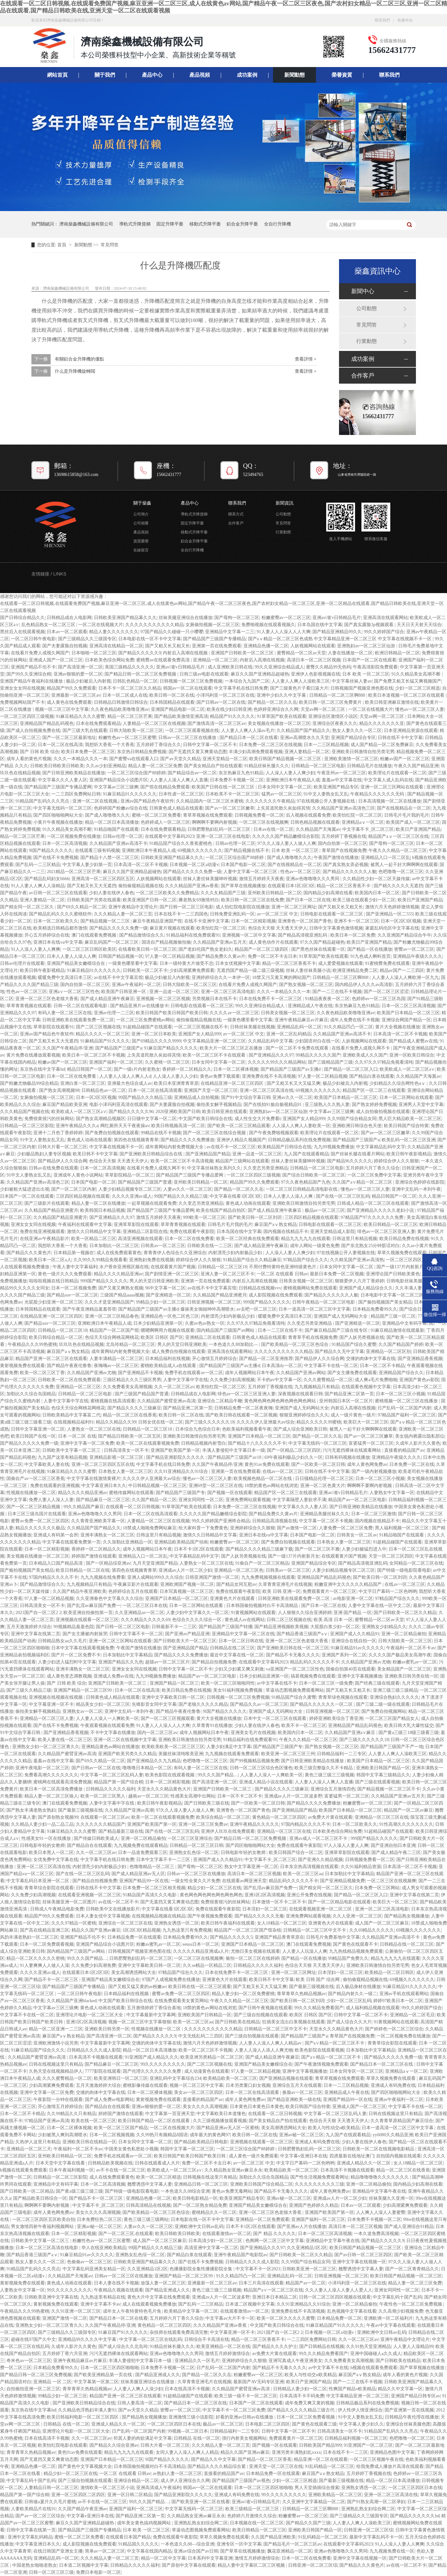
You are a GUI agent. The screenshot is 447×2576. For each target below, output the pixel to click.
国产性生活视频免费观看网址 (319, 2177)
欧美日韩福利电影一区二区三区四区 (83, 2417)
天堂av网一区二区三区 (323, 709)
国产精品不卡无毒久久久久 (293, 1655)
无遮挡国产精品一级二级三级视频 (250, 970)
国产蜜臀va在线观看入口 (133, 758)
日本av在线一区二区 (273, 829)
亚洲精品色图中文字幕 (392, 2452)
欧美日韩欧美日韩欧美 (177, 2233)
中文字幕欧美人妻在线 (46, 1464)
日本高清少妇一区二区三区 (216, 2240)
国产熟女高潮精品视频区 (100, 1118)
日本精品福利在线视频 (167, 1358)
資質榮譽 (141, 541)
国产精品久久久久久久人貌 (350, 871)
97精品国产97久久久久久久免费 (373, 1217)
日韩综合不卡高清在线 (206, 2339)
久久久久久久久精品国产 (100, 1824)
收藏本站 (405, 20)
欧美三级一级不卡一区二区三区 (245, 2395)
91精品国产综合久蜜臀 (354, 1344)
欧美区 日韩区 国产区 (162, 1337)
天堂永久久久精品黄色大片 (164, 1789)
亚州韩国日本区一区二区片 (346, 1401)
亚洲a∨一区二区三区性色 (74, 991)
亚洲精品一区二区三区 (215, 660)
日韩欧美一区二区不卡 (145, 970)
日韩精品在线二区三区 (232, 1647)
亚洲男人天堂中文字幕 (421, 1104)
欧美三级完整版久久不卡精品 (324, 1767)
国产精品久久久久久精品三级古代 (301, 2410)
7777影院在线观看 (103, 2071)
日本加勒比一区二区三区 (114, 1245)
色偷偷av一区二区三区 (89, 2261)
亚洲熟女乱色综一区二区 (194, 1852)
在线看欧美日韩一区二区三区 (147, 949)
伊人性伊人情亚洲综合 (360, 2410)
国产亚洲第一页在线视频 (409, 2410)
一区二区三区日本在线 (144, 1605)
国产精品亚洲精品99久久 (337, 631)
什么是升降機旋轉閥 (75, 371)
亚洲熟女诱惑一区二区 (176, 1923)
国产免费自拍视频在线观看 (112, 1132)
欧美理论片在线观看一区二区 (397, 772)
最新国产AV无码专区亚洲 (258, 2381)
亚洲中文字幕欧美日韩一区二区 (173, 1697)
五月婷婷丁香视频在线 (343, 836)
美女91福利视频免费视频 (238, 1690)
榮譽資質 (342, 75)
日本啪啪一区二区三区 (93, 652)
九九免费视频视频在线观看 (268, 1577)
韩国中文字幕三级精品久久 (383, 1775)
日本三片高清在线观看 (261, 2283)
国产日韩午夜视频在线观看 (265, 2007)
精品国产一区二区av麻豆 (408, 1810)
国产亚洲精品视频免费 (342, 1880)
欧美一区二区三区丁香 (42, 1372)
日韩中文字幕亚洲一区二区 (38, 1429)
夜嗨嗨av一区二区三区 (116, 1365)
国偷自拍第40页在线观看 (350, 1669)
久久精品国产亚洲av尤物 (91, 1372)
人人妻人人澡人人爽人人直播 (179, 780)
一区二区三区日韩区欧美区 (89, 949)
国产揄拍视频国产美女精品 (385, 1302)
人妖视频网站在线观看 (312, 645)
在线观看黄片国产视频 (173, 1266)
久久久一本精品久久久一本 (80, 758)
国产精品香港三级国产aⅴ (302, 1633)
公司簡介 (141, 514)
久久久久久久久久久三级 (319, 2184)
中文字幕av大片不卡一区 (229, 2318)
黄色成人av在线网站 (245, 1619)
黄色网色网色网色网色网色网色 (211, 1894)
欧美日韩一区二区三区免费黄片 (331, 702)
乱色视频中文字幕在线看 (352, 2311)
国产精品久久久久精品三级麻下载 (259, 1549)
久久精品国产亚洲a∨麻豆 (351, 1732)
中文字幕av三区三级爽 (116, 787)
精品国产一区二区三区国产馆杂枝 (247, 1930)
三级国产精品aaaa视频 (122, 1295)
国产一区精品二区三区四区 (294, 1450)
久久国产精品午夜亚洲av (82, 2508)
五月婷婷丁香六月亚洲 (64, 2353)
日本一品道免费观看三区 (142, 1852)
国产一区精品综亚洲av (108, 1563)
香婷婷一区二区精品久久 (186, 1069)
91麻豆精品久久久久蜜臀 (80, 716)
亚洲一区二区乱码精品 (288, 1034)
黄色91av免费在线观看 (266, 1464)
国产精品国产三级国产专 (180, 1492)
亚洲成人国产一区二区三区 (56, 660)
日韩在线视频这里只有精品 (56, 2064)
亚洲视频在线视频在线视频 (56, 1697)
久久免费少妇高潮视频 (232, 1379)
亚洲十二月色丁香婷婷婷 (58, 1132)
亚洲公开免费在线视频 (309, 1894)
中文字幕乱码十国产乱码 (397, 2297)
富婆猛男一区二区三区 (371, 1443)
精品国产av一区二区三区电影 (357, 1499)
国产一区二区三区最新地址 (69, 737)
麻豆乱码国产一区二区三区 (112, 942)
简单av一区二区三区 (105, 2551)
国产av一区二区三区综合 (39, 2515)
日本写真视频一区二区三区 (186, 1591)
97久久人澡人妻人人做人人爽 (287, 843)
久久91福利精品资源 (361, 1866)
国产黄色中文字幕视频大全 (85, 2466)
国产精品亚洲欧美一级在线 (294, 2099)
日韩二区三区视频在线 (289, 1619)
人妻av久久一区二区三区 (187, 1189)
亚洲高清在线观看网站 (385, 617)
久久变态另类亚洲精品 (265, 1168)
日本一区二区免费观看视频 (47, 1944)
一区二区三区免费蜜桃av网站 (145, 1019)
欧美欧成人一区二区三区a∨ (407, 1069)
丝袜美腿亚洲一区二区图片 (69, 1902)
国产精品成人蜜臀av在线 (413, 1041)
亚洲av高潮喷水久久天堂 (304, 737)
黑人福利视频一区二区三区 (402, 1528)
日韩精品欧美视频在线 (110, 2163)
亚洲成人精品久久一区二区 (364, 2163)
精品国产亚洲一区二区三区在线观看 (51, 1358)
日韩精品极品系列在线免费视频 (299, 1139)
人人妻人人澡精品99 (413, 2346)
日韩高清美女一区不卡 (126, 1450)
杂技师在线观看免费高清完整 (179, 2332)
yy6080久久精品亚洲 (393, 2134)
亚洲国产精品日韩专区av (415, 2395)
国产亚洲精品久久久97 (271, 1055)
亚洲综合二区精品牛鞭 (219, 1401)
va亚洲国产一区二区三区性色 (295, 1669)
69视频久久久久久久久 (200, 850)
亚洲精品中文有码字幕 (404, 1323)
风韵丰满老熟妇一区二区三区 (29, 1937)
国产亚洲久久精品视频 (320, 1859)
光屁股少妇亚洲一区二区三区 (53, 1302)
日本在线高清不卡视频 (187, 2388)
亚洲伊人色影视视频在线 (315, 674)
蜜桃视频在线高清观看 (112, 1401)
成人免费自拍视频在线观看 (178, 1351)
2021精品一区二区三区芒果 (74, 871)
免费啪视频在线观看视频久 (268, 624)
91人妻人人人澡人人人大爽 (283, 631)
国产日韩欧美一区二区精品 (27, 2191)
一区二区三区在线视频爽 (263, 822)
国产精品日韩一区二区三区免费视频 (141, 674)
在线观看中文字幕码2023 (169, 836)
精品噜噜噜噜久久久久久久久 (380, 2177)
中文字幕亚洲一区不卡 (51, 1704)
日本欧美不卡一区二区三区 (232, 794)
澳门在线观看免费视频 (94, 935)
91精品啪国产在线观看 (116, 829)
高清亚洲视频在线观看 (140, 1238)
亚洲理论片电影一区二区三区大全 (90, 2014)
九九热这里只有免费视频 (187, 1930)
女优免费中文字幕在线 (55, 1859)
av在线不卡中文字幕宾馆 (118, 977)
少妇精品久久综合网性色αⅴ (398, 1083)
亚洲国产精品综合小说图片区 (118, 780)
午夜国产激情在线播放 (336, 857)
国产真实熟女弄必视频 (345, 864)
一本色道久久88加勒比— (234, 1344)
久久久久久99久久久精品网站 (277, 1062)
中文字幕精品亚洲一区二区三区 (214, 1041)
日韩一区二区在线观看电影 (81, 1005)
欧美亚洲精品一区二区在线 (223, 2346)
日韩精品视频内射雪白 (203, 1443)
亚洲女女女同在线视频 (22, 688)
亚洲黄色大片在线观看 (233, 1598)
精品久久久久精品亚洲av (118, 1273)
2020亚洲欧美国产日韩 (177, 1111)
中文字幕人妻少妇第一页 (87, 864)
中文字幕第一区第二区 (96, 2381)
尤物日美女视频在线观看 (255, 1951)
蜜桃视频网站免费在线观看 (310, 1288)
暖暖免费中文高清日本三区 (65, 977)
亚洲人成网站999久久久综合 (155, 1577)
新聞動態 (294, 75)
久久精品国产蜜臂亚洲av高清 (166, 1401)
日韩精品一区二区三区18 (222, 1266)
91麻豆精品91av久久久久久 (357, 1647)
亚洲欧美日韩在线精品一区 (89, 2141)
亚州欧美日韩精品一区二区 (275, 892)
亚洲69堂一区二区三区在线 (216, 1485)
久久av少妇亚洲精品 (106, 765)
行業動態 (366, 341)
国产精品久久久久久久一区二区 (322, 1704)
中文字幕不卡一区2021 (258, 2268)
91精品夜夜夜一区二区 (327, 998)
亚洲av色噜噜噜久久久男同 (313, 878)
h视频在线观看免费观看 (23, 2170)
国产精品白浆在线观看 (371, 1076)
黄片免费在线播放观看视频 (33, 1055)
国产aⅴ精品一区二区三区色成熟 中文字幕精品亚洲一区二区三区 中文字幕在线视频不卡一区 (340, 638)
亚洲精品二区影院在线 (145, 1231)
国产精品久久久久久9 (139, 652)
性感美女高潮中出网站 (192, 1796)
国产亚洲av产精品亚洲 (187, 1633)
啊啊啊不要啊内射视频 (214, 822)
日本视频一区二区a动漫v (194, 864)
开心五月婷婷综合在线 (46, 935)
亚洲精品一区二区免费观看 (262, 2219)
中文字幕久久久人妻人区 (62, 780)
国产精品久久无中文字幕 (339, 1351)
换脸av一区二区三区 (302, 2092)
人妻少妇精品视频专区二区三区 (129, 1189)
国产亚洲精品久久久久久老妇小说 (381, 1210)
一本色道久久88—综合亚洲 (187, 2544)
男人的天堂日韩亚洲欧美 (154, 1281)
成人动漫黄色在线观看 (206, 2071)
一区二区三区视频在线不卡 (201, 1026)
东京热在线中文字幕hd (42, 1069)
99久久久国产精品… (218, 1775)
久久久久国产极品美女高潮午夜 (399, 1655)
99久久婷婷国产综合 (384, 631)
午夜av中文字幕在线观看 (390, 2325)
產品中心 (152, 75)
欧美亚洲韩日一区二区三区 (121, 2078)
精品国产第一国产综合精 (118, 1782)
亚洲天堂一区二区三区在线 (276, 2466)
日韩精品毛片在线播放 (369, 765)
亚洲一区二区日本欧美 (153, 1034)
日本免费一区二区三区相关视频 (154, 1887)
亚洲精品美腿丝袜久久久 (324, 1513)
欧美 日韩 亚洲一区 (281, 1591)
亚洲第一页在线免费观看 (216, 645)
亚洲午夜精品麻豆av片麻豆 (301, 1019)
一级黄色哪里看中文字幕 (132, 963)
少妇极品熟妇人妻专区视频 (44, 1154)
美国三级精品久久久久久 (129, 667)
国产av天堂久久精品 (180, 758)
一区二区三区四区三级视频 (27, 716)
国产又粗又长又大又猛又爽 (293, 1083)
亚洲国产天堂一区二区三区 (211, 1090)
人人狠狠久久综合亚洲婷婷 (305, 1612)
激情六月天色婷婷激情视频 (392, 907)
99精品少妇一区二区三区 (160, 1302)
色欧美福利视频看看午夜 (246, 1429)
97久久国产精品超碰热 (322, 942)
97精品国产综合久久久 (305, 1259)
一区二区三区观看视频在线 (192, 730)
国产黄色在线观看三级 (314, 2424)
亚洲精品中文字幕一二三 (229, 631)
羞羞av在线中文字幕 (53, 1760)
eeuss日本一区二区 (201, 1944)
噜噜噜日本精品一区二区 (147, 1767)
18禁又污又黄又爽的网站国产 (281, 977)
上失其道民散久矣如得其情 (283, 808)
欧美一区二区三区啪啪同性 (228, 1683)
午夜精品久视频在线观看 (118, 2290)
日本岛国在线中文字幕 (319, 624)
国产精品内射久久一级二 (352, 1993)
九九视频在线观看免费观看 (232, 1753)
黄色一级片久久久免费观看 (65, 1273)
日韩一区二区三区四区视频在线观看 (335, 2297)
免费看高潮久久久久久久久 (51, 1775)
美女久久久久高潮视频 (205, 2106)
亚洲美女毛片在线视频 (253, 1732)
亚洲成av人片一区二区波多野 (293, 1796)
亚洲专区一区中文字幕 (239, 2544)
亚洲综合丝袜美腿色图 (408, 2424)
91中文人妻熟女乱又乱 (325, 794)
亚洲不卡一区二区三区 (356, 921)
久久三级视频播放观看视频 (220, 2120)
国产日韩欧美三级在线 (206, 1803)
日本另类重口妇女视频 (248, 2085)
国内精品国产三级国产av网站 (226, 1330)
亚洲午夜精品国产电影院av (240, 2254)
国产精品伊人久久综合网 (62, 1161)
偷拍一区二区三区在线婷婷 (252, 1958)
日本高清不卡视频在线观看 (96, 2057)
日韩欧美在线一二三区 (209, 1245)
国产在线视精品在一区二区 (404, 808)
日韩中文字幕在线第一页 (31, 2530)
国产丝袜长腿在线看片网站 (358, 1154)
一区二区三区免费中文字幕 (374, 1175)
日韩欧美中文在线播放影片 (113, 1909)
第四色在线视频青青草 (136, 1139)
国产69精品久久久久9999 (156, 1041)
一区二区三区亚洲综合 (190, 1838)
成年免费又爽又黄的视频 (309, 2403)
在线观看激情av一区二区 (226, 2233)
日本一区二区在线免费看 (72, 1076)
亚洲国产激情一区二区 (64, 2318)
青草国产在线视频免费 (344, 850)
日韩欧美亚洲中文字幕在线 (51, 2297)
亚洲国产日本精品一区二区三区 (259, 1436)
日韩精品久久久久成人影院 (94, 2050)
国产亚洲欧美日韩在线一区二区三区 (293, 1647)
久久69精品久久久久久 (371, 1930)
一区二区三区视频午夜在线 (376, 2459)
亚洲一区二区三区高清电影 (228, 991)
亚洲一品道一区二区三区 (174, 991)
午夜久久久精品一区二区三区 (397, 850)
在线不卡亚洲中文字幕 (206, 921)
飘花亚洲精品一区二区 (289, 2551)
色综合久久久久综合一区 (197, 1619)
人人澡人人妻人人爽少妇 (290, 772)
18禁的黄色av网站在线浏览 (271, 1485)
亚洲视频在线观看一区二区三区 (87, 1619)
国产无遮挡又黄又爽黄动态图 (198, 751)
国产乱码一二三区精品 (37, 864)
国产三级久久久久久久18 (209, 1422)
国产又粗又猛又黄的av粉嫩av (137, 1986)
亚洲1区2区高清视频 (264, 1894)
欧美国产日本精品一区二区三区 (408, 1012)
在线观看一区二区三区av (104, 1817)
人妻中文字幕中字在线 (185, 1379)
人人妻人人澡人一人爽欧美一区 (107, 1718)
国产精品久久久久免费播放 (187, 1139)
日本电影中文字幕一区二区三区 (391, 1295)
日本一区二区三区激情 (373, 1513)
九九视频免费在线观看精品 (141, 1845)
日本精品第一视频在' (74, 1252)
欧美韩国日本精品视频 (102, 1210)
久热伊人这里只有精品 (37, 2141)
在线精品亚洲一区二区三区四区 (233, 1083)
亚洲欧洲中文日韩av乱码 (199, 2226)
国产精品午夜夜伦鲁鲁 (69, 1365)
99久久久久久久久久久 (162, 2064)
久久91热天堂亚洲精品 (368, 2346)
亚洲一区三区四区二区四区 (78, 2494)
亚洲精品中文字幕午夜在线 (379, 2191)
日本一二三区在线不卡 (280, 1330)
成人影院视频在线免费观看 (275, 1295)
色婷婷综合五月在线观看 (133, 1591)
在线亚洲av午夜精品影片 (44, 1238)
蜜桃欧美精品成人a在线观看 (168, 1365)
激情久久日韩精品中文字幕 (94, 1231)
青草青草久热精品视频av (301, 1993)
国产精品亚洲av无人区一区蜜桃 (227, 2127)
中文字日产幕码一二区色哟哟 (388, 1591)
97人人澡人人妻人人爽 (346, 1845)
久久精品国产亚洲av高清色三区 (343, 808)
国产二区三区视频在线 (98, 1026)
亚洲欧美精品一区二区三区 (335, 2494)
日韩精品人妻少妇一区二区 (300, 2388)
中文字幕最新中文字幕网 (151, 2014)
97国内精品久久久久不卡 (53, 1577)
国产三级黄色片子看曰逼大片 (299, 688)
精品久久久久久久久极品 (40, 1528)
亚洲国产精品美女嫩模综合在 (76, 963)
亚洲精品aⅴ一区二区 (363, 822)
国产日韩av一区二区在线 (220, 702)
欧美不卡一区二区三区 (303, 1725)
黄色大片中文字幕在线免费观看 (158, 2297)
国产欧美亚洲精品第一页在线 (103, 2374)
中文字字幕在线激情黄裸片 (93, 1478)
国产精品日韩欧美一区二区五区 (129, 1436)
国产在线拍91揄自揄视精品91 (273, 1104)
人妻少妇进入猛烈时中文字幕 (67, 1662)
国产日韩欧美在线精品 (237, 2021)
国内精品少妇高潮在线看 (328, 892)
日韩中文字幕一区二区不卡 (210, 744)
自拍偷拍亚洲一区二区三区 (33, 2388)
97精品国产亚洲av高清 (46, 2120)
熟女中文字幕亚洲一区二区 (251, 1866)
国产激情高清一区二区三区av (216, 723)
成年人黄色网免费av (367, 1464)
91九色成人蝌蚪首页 (370, 956)
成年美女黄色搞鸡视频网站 (144, 2523)
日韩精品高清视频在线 (274, 1520)
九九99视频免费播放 (334, 1146)
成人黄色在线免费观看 (69, 702)
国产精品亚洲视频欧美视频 (281, 1626)
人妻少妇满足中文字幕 (228, 1746)
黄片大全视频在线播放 (397, 1026)
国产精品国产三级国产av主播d (291, 1069)
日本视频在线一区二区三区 (257, 2523)
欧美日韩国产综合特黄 (406, 1125)
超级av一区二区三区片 (167, 1662)
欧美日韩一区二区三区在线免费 (252, 899)
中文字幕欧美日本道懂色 (221, 2113)
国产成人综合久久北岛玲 (123, 2346)
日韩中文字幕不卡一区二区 (136, 1633)
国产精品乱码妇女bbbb (46, 878)
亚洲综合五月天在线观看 (297, 2085)
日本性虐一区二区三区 (181, 794)
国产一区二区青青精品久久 (412, 2268)
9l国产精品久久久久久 (51, 850)
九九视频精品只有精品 (316, 1386)
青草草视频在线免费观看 (207, 815)
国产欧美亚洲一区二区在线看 (200, 2501)
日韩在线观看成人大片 (157, 2163)
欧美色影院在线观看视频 (170, 1775)
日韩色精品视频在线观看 (315, 822)
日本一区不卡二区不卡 (239, 1796)
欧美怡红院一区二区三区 (357, 815)
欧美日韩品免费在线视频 (404, 1238)
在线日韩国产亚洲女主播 (58, 2551)
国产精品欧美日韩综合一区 (40, 2198)
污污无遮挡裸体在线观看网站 (352, 1450)
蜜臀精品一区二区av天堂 (301, 652)
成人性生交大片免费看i (258, 1118)
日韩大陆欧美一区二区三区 (136, 730)
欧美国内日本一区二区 (377, 892)
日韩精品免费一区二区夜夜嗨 (243, 1408)
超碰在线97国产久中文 (33, 2339)
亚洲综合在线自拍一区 (353, 1640)
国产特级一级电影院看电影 (404, 1570)
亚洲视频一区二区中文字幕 (249, 935)
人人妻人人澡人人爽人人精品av (271, 2043)
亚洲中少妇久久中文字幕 (282, 695)
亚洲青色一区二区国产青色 (305, 921)
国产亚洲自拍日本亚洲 (393, 1845)
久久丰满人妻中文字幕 (417, 1288)
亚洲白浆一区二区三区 (82, 1083)
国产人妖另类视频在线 (361, 1337)
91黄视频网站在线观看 (253, 1612)
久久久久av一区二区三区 (234, 1012)
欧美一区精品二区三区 (93, 1238)
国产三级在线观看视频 (377, 1782)
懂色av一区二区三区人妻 (419, 709)
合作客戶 (362, 375)
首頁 (62, 244)
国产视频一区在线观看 (229, 1492)
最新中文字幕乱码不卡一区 (376, 2537)
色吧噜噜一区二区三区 (400, 871)
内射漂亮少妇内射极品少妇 (235, 1252)
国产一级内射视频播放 (374, 1471)
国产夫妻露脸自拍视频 (64, 645)
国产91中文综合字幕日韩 (245, 1097)
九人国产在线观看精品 (306, 1154)
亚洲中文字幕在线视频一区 (359, 2261)
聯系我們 (382, 20)
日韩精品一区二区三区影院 (27, 1125)
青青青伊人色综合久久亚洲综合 (175, 1252)
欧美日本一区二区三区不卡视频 (93, 1055)
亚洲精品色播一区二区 (266, 645)
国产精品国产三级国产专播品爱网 (58, 787)
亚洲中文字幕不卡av (100, 2304)
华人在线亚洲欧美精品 (103, 2247)
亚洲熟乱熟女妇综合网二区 (368, 2508)
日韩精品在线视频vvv (260, 1288)
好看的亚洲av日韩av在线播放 (245, 2417)
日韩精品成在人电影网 (69, 617)
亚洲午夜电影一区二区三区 (42, 1767)
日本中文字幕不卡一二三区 (163, 1859)
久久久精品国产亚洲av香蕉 (192, 885)
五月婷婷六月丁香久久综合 (373, 1168)
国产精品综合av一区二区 (192, 772)
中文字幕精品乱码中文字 (380, 1146)
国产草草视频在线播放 (423, 2367)
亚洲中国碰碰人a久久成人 (375, 2353)
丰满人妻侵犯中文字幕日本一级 (233, 1450)
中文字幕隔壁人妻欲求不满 (299, 1499)
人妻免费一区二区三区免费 (346, 1528)
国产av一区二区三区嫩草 (229, 808)
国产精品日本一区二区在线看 (248, 737)
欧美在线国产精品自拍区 (220, 1210)
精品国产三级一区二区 (393, 1316)
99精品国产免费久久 (348, 1958)
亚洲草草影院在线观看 (136, 1224)
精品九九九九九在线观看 (305, 1238)
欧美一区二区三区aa (303, 1873)
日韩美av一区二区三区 (163, 1245)
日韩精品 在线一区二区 (66, 2424)
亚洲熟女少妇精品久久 (384, 1626)
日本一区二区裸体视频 (235, 1069)
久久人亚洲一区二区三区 (357, 1916)
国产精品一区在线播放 (369, 949)
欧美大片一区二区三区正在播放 (232, 1048)
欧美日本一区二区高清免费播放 (52, 1789)
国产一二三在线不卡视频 (337, 991)
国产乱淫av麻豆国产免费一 (93, 1605)
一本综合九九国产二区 (247, 681)
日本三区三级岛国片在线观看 (37, 1513)
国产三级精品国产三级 (330, 1062)
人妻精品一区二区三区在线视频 (154, 723)
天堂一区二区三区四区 (390, 1556)
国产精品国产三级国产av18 (235, 1457)
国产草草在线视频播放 (243, 885)
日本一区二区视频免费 (73, 1288)
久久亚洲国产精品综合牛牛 (404, 935)
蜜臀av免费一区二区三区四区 (40, 1520)
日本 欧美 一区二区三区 (365, 674)
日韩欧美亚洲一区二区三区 (309, 2268)
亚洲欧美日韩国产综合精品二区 (261, 2184)
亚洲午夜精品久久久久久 (254, 1824)
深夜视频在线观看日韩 (300, 1393)
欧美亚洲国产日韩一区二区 (150, 899)
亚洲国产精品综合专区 (353, 737)
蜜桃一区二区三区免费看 (156, 815)
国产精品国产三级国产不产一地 (391, 1746)
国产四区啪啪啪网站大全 (58, 815)
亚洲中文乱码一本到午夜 (416, 1189)
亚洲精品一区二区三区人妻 (47, 1718)
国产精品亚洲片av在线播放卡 (139, 1005)
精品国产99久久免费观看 (71, 688)
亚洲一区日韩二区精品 (129, 2494)
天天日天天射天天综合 (419, 624)
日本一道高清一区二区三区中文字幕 (314, 1309)
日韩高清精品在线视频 (148, 2205)
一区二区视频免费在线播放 (74, 836)
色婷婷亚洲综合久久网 (275, 709)
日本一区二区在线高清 (60, 744)
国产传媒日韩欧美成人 (96, 1838)
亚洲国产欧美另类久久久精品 (127, 1753)
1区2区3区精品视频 (141, 1930)
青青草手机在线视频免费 (312, 1337)
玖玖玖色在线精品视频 (81, 1344)
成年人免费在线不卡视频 (354, 1019)
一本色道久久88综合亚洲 (185, 2191)
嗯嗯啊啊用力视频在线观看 (168, 1330)
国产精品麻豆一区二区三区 (103, 1499)
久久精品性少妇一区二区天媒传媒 (376, 878)
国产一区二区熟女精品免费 (200, 2205)
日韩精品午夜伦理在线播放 (412, 2417)
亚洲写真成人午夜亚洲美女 (295, 2360)
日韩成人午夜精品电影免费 (57, 1909)
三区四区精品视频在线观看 (83, 1196)
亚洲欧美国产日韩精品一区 (204, 2014)
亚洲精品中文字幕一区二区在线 (243, 1633)
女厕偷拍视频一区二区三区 (212, 624)
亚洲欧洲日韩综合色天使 (357, 1125)
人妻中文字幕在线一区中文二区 (379, 1605)
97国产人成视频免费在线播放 (171, 1979)
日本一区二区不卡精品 (382, 1365)
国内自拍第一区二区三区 (342, 843)
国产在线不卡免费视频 (55, 857)
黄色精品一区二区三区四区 (279, 1817)
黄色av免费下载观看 (220, 1076)
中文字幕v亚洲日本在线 (303, 2156)
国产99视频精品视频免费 (254, 1760)
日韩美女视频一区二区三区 (288, 1012)
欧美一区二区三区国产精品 (121, 2127)
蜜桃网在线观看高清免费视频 (62, 1782)
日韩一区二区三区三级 (51, 2572)
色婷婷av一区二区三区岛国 (378, 998)
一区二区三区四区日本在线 (174, 2424)
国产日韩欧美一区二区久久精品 (405, 1612)
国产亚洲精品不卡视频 (140, 1372)
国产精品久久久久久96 (131, 1111)
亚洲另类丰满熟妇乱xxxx (296, 2452)
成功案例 (247, 75)
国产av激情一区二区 (297, 1528)
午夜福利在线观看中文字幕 (85, 1224)
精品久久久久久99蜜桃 (318, 1422)
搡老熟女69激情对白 (198, 899)
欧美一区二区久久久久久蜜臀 (286, 2318)
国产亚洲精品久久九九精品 (154, 1760)
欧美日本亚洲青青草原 (176, 1083)
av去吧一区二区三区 (256, 1309)
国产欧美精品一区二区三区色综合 (295, 1344)
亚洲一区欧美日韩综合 (411, 1055)
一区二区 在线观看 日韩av (282, 1273)
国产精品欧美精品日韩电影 (201, 2141)
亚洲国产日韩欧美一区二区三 (118, 1683)
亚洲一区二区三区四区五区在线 (102, 1464)
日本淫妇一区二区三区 (264, 1909)
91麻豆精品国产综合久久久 (38, 2050)
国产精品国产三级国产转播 (225, 1626)
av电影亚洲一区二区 (353, 1598)
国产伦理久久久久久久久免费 (152, 2071)
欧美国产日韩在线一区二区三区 (224, 787)
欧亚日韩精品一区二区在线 (83, 1570)
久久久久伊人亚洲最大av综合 (265, 1422)
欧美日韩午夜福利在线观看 (228, 1923)
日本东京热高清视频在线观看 (309, 1866)
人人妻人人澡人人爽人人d (125, 1076)
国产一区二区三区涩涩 (386, 991)
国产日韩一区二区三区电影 (186, 907)
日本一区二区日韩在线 (241, 1640)
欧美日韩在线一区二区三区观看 (199, 1986)
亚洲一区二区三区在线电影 (223, 836)
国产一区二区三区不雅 (317, 1549)
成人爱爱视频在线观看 (340, 963)
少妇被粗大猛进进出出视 (24, 1189)
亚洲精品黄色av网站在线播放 (110, 1746)
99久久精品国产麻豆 (83, 1506)
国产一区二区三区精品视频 (34, 1506)
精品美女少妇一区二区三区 (103, 1704)
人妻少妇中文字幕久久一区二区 (197, 1612)
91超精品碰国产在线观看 (147, 1026)
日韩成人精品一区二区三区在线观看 (373, 1203)
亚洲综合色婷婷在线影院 (419, 1182)
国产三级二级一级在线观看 (383, 1704)
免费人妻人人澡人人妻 (51, 1499)
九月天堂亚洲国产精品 (155, 1563)
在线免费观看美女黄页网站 (181, 2000)
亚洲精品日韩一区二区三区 (201, 2184)
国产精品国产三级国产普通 (145, 1182)
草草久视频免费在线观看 (401, 1252)
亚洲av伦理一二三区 (114, 1012)
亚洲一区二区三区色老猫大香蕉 (46, 998)
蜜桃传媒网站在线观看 (131, 1492)
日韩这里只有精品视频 (354, 1238)
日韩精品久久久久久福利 (110, 1789)
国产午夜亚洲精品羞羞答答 (89, 1309)
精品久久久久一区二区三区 (102, 1034)
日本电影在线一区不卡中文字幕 (149, 638)
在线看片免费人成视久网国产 (40, 652)
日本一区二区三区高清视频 (408, 1005)
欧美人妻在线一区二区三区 (65, 1739)
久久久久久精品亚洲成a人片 (201, 1951)
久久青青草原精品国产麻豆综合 (401, 2120)
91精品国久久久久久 (138, 2544)
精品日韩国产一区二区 (89, 1069)
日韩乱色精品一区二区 (135, 681)
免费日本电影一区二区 (98, 2572)
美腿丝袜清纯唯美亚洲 (180, 1753)
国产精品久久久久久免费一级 (192, 871)
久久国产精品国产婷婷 (400, 1344)
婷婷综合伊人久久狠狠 (396, 1161)
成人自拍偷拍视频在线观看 (383, 1111)
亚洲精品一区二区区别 (388, 1351)
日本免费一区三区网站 (377, 1887)
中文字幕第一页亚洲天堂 (170, 2113)
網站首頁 (57, 75)
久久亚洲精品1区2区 (307, 2247)
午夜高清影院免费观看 (375, 667)
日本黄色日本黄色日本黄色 (257, 2106)
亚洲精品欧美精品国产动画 (181, 1542)
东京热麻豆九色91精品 (241, 772)
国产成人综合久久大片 (349, 2021)
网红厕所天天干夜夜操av (124, 1125)
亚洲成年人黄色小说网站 (78, 1175)
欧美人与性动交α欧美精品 (334, 2127)
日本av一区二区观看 (67, 631)
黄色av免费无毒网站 (232, 2191)
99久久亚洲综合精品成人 (279, 667)
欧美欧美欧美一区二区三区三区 (173, 1746)
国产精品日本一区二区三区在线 (382, 2064)
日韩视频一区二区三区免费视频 (191, 681)
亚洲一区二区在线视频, (95, 801)
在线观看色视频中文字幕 (366, 1386)
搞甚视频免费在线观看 (313, 1676)
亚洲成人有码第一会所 (55, 1535)
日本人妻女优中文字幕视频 (103, 1916)
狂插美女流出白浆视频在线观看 (293, 2021)
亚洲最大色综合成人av (129, 1083)
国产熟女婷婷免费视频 (374, 1104)
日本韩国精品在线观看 (172, 702)
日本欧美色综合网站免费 (109, 660)
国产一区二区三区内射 (73, 1189)
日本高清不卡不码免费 (301, 2395)
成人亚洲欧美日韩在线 (230, 667)
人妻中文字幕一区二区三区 (250, 871)
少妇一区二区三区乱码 (349, 2000)
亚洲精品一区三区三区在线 (382, 1817)
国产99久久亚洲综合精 (28, 674)
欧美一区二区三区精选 (158, 2177)
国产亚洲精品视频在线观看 (286, 2078)
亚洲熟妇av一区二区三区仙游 (366, 645)
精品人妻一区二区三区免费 (155, 765)
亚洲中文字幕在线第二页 (35, 1633)
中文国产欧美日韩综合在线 (205, 1118)
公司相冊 (141, 523)
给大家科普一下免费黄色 (203, 1528)
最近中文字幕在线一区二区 (237, 1655)
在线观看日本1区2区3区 (291, 885)
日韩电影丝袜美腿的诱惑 (411, 1281)
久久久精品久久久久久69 (145, 1619)
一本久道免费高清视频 (376, 2233)
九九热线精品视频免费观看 (356, 1951)
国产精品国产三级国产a (118, 1048)
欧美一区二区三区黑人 (103, 1796)
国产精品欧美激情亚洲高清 (181, 716)
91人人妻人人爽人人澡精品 (38, 885)
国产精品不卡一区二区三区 (51, 1979)
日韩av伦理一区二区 (123, 836)
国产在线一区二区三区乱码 (343, 1196)
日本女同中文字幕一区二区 (284, 787)
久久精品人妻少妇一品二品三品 (42, 1824)
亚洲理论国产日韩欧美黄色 (393, 1273)
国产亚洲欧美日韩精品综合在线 (152, 1154)
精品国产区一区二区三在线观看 (374, 1090)
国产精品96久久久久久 (349, 1161)
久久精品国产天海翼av (318, 829)
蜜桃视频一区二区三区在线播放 (407, 1401)
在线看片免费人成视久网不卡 (361, 1048)
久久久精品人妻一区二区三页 (123, 914)
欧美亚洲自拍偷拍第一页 (88, 1612)
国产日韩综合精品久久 (22, 617)
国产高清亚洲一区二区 (80, 667)
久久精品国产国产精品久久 (303, 730)
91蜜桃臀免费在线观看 (387, 963)
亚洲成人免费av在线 (114, 1676)
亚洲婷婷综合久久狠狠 (252, 1528)
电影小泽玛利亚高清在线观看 (118, 1104)
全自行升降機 (277, 224)
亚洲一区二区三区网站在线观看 (392, 787)
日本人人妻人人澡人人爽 (71, 956)
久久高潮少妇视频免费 (400, 2311)
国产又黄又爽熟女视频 (120, 1288)
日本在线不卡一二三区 (345, 2452)
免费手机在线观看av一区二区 (194, 1372)
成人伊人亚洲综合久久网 (185, 2480)
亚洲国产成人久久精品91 (354, 1633)
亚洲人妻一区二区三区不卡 (227, 1273)
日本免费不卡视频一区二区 (237, 780)
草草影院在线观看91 (53, 1026)
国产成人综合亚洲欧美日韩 (300, 1429)
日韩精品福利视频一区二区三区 (356, 2438)
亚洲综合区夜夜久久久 (334, 723)
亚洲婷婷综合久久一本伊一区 (221, 977)
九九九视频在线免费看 (102, 1577)
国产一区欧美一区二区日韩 (318, 1464)
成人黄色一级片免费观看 (253, 2156)
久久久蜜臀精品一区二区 (328, 1379)
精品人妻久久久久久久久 (113, 631)
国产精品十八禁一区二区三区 (109, 857)
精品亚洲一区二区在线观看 (321, 2459)
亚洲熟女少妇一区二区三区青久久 (45, 1746)
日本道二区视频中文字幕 (250, 2304)
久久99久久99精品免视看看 (100, 1259)
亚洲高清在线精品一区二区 (116, 645)
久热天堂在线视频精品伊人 (56, 2071)
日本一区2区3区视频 (401, 921)
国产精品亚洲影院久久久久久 (176, 1457)
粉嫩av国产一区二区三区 (404, 758)
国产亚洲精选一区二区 (168, 1295)
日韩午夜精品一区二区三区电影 (324, 1302)
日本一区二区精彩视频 (253, 921)
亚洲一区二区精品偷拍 (403, 1633)
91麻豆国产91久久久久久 (123, 2332)
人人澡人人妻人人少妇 (175, 1076)
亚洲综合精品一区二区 (136, 2480)
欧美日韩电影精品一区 (195, 2198)
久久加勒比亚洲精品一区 (127, 1542)
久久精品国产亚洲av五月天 (219, 942)
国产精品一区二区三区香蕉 (265, 2459)
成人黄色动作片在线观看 (273, 942)
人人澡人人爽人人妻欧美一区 (301, 1125)
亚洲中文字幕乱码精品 (30, 2537)
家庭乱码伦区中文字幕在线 (392, 928)
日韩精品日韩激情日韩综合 (121, 702)
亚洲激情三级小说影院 (191, 2417)
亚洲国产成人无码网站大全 (341, 1316)
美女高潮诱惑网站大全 (133, 1972)
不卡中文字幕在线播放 (112, 1732)
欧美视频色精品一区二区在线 (263, 1478)
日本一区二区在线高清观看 (155, 1090)
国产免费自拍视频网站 (383, 1711)
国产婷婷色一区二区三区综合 (394, 2029)
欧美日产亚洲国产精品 (418, 829)
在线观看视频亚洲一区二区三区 (321, 1909)
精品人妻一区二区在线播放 (98, 1203)
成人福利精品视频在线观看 (373, 2007)
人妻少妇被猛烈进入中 (364, 1549)
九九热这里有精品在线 (102, 2297)
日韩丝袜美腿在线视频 (252, 1026)
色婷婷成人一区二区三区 (165, 822)
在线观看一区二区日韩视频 (133, 1506)
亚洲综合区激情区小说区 (333, 716)
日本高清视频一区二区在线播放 (389, 801)
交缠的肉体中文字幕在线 (370, 1358)
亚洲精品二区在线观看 (207, 1337)
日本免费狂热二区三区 (99, 2219)
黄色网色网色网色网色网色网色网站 (280, 1401)
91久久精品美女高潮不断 (416, 674)
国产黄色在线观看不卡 (355, 1944)
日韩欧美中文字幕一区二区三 (72, 1450)
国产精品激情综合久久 (141, 935)
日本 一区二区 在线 (77, 1436)
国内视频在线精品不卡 (285, 1231)
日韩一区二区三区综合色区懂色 (261, 1767)
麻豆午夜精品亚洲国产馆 (157, 921)
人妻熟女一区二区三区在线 (94, 1429)
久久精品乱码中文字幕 (270, 1041)
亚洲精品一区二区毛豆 (412, 2014)
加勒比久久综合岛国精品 (31, 1393)
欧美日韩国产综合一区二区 (296, 1852)
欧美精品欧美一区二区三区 (230, 2078)
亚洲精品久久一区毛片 (197, 2360)
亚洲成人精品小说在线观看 (266, 1782)
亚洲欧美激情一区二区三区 (351, 758)
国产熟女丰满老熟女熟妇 (31, 1810)
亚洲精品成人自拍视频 (196, 1097)
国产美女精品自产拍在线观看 (213, 765)
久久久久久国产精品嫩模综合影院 (285, 836)
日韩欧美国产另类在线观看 (94, 899)
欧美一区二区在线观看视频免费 (147, 1443)
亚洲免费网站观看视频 (248, 1499)
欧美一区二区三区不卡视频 (205, 2050)
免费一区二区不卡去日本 (272, 956)
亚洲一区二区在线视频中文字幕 (125, 1739)
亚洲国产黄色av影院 (419, 1379)
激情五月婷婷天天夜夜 (261, 878)
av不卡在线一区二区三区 (120, 2170)
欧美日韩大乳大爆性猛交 (409, 1725)
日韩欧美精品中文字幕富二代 (71, 1415)
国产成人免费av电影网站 (109, 2099)
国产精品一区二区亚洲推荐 (266, 1358)
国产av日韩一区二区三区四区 (363, 2254)
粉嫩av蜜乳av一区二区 (415, 1662)
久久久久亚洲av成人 (132, 1196)
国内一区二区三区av (157, 1732)
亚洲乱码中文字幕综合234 (175, 2078)
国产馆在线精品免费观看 (165, 787)
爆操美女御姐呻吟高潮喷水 (207, 1309)
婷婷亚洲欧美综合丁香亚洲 (336, 1718)
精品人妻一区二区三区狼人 (51, 1796)
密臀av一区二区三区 (414, 949)
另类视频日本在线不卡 (214, 998)
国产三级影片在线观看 (46, 1203)
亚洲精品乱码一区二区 (299, 1026)
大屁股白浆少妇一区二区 (335, 1626)
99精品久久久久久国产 (318, 1055)
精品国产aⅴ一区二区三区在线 (398, 836)
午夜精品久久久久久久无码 (377, 794)
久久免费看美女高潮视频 (127, 1386)
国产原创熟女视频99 (58, 1817)
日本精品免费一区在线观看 (134, 1937)
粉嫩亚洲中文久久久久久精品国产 (348, 1584)
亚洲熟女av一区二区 (82, 1711)
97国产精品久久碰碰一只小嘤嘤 (171, 631)
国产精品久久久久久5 (231, 1937)
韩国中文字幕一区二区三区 (187, 2149)
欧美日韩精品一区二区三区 (391, 1224)
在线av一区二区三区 (282, 1471)
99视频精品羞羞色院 (74, 1626)
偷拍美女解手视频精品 (218, 1104)
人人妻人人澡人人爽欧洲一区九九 (405, 977)
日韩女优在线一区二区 (160, 1422)
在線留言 (141, 550)
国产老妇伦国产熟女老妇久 (205, 949)
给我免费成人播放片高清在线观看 (390, 2466)
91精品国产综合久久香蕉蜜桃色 (181, 843)
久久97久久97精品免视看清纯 (384, 1062)
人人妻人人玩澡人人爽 (304, 1951)
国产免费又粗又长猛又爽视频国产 (407, 681)
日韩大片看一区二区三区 (62, 1146)
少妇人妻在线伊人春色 (111, 892)
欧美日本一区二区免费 (352, 935)
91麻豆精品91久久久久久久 (130, 794)
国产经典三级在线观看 (377, 1683)
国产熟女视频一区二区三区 (306, 984)
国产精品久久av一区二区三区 (259, 1704)
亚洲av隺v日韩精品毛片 (336, 617)
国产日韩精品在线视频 (321, 2346)
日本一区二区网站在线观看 (406, 1097)
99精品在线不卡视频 (161, 1132)
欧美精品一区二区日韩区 (389, 1972)
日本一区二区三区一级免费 (326, 1683)
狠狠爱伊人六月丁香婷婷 (359, 1281)
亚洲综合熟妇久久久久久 (394, 1697)
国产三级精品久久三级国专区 (87, 638)
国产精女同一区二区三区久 (27, 907)
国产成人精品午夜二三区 (396, 1852)
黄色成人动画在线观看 (89, 1139)
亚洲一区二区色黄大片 (322, 1485)
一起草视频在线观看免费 (152, 1203)
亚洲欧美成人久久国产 (365, 1055)
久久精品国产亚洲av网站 (300, 1372)
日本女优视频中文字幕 (237, 963)
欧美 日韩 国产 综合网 (318, 1979)
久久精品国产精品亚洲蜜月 (51, 1210)
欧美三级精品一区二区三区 (252, 2508)
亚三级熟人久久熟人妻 (327, 1104)
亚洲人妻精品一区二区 (307, 751)
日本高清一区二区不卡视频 (141, 864)
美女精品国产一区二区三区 (404, 1669)
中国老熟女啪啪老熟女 (34, 2565)
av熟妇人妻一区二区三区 (177, 2473)
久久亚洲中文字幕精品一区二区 (313, 2501)
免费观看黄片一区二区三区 (329, 1591)
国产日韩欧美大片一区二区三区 (184, 1640)
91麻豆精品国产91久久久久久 (335, 2325)
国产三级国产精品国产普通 (142, 1393)
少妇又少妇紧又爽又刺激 (239, 1669)
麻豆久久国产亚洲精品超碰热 (260, 674)
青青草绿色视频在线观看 (343, 1697)
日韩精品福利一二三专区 (341, 1753)
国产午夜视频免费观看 (209, 1916)
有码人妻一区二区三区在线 (65, 1012)
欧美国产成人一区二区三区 (413, 822)
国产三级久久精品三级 (28, 1690)
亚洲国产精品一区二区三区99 (83, 1690)
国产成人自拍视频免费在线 (33, 730)
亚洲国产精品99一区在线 (144, 1880)
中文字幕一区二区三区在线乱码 (150, 2339)
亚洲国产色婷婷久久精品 (313, 2205)
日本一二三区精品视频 (326, 744)
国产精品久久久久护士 (274, 2346)
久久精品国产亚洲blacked (72, 2000)
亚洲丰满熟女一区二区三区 (107, 1535)
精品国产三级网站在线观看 (242, 1161)
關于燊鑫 (142, 503)
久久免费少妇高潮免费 (93, 1965)
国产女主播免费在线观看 (352, 1372)
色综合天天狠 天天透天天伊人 (278, 928)
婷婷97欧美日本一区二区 (398, 2000)
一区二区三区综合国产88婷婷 (136, 772)
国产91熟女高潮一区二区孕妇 (376, 2501)
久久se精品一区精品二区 (207, 1965)
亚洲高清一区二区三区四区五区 (102, 878)
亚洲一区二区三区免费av (203, 1824)
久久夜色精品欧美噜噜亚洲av (120, 709)
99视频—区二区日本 (188, 2431)
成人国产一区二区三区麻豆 (382, 1923)
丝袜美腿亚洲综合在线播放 (185, 617)
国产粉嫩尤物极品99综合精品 (29, 1083)
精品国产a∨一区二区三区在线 (273, 2290)
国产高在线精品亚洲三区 (44, 1930)
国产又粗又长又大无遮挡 (91, 885)
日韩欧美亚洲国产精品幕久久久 (125, 617)
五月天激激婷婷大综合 (28, 1626)
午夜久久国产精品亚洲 (416, 765)
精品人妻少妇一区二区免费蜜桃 (243, 1993)
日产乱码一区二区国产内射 (404, 1408)
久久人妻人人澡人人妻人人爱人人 (338, 2290)
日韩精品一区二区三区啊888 (338, 695)
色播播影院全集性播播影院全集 (202, 2268)
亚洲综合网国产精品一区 (406, 1019)
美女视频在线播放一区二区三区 (279, 723)
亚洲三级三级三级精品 (395, 1690)
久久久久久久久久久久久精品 (154, 624)
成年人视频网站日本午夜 (249, 1372)
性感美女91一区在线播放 (46, 1838)
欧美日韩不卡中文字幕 (95, 1154)
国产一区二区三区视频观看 (168, 1718)
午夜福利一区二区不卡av (410, 1647)
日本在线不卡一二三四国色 (181, 914)
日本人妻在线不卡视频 (116, 2283)
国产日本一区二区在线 (308, 899)
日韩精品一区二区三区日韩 (196, 1845)
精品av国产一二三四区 (402, 970)
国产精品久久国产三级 (308, 2523)
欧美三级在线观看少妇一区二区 (364, 899)
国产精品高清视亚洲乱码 (303, 935)
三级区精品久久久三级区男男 (132, 1379)
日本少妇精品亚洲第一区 (158, 1323)
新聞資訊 (285, 503)
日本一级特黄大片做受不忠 (186, 963)
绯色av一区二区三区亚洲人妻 (386, 1231)
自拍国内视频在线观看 (398, 2156)
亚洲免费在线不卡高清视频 (269, 1076)
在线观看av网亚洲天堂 (244, 1880)
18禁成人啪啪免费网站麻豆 (150, 1528)
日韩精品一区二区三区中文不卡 (315, 1930)
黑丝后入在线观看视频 (22, 631)
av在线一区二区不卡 (118, 1902)
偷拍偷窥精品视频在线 (140, 885)
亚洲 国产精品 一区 (353, 1612)
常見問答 (110, 244)
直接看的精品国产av (404, 1450)
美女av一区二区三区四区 (198, 2092)
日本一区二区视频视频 (111, 2134)
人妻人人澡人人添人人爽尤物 (264, 2050)
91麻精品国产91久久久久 (105, 1041)
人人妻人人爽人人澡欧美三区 (300, 681)
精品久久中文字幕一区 (400, 2388)
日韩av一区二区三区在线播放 (188, 737)
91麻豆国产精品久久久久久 (171, 1048)
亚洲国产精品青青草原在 (279, 1937)
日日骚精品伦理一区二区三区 (324, 1478)
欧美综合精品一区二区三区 (223, 1817)
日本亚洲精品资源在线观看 (411, 730)
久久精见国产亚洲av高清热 (357, 1259)
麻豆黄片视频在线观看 (172, 928)
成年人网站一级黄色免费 (314, 1245)
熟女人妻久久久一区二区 (357, 730)
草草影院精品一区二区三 (129, 1175)
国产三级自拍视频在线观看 (260, 2014)
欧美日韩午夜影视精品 (42, 970)
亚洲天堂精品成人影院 (332, 1231)
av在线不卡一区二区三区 (231, 1146)
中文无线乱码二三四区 (200, 2036)
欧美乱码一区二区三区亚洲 (408, 1139)
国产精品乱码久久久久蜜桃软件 (60, 914)
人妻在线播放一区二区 (350, 652)
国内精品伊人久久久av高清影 (364, 984)
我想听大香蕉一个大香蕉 (109, 744)
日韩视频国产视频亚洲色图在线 (361, 688)
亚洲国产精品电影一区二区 (178, 709)
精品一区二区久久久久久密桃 (35, 1958)
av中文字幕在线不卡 (277, 1683)
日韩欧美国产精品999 (320, 2445)
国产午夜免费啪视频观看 (273, 1132)
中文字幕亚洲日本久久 (103, 1485)
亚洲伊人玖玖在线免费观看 (228, 1831)
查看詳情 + (305, 359)
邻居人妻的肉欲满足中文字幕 (142, 2438)
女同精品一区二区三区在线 (416, 1563)
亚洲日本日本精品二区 (274, 2297)
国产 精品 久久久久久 (274, 2233)
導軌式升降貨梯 (135, 224)
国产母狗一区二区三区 (236, 617)
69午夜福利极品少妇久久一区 (293, 1457)
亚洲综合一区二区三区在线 (125, 1923)
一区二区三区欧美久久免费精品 (167, 892)
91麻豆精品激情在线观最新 (397, 1330)
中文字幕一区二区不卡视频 (326, 1520)
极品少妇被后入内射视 (88, 681)
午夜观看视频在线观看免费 (107, 1725)
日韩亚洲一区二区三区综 (368, 2530)
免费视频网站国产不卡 (22, 702)
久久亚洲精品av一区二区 (139, 1612)
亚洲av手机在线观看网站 (403, 1993)
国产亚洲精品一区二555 (389, 914)
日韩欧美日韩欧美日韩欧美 (57, 765)
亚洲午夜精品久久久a (77, 1125)
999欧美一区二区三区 (204, 1217)
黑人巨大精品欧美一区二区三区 (409, 1118)
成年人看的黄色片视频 (28, 758)
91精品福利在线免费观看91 (193, 935)
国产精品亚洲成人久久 (167, 2290)
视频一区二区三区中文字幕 (62, 709)
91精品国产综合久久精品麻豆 (252, 1259)
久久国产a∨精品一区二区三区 (362, 1182)
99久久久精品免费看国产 (319, 2007)
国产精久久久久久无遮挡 (398, 885)
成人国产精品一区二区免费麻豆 (382, 744)
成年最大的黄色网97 (210, 2134)
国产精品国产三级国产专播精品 (214, 638)
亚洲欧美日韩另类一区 (107, 2029)
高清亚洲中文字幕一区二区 (211, 2247)
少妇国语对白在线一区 (317, 1041)
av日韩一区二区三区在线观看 (58, 892)
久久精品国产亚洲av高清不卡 (118, 843)
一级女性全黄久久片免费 (195, 1880)
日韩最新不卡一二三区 (174, 1626)
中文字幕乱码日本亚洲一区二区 (38, 1880)
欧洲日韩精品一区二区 (397, 652)
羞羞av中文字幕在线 (342, 780)
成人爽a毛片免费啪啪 (376, 1379)
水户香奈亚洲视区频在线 (124, 1266)
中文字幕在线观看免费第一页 (71, 1542)
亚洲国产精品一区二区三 (174, 1683)
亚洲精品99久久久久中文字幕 (88, 2339)
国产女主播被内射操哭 (84, 1633)
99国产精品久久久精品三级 (145, 1097)
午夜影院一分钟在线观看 (58, 2099)
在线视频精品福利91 (74, 1422)
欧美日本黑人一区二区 (51, 1852)
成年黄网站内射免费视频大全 (175, 1146)
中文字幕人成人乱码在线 (388, 780)
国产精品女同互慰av (236, 1584)
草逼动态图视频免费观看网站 (295, 1690)
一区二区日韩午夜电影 (33, 638)
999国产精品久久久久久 (104, 1281)
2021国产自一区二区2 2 (38, 1612)
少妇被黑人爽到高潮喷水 (62, 2134)
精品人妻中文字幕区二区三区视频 (252, 2565)
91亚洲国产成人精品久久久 (151, 2057)
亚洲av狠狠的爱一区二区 (78, 674)
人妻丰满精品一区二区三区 (116, 1358)
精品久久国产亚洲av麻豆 (95, 1930)
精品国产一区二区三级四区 (262, 949)
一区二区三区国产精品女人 (392, 1718)
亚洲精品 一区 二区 (52, 2381)
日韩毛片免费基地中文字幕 (333, 1937)
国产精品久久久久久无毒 (259, 1916)
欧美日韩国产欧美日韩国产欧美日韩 (172, 1012)
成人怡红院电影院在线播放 (242, 907)
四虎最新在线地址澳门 (351, 2156)
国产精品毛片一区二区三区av (292, 2544)
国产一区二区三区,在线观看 (125, 2233)
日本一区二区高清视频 (64, 843)
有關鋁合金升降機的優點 (79, 359)
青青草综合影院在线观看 (49, 1887)
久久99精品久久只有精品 (71, 2113)
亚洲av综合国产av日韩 (196, 2551)
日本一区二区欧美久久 (55, 921)
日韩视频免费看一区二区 (259, 815)
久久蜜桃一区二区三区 (167, 1062)
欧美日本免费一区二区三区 (88, 751)
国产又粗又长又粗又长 (167, 645)
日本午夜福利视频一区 (71, 2170)
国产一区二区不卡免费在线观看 (298, 1048)
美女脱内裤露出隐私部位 (419, 1436)
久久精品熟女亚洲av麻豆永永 (233, 2170)
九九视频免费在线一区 (391, 2551)
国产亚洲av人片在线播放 (301, 2226)
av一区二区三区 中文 (277, 914)
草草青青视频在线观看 (28, 1005)
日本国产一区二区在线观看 (369, 660)
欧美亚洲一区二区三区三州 (288, 1753)
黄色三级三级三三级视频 (329, 1775)
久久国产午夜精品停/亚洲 (67, 1048)
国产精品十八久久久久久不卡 (257, 1443)
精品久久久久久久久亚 (381, 723)
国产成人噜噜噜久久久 (107, 815)
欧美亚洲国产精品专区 (336, 787)
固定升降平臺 (169, 224)
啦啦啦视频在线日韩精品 (53, 1281)
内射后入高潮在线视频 (186, 652)
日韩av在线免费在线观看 (53, 1168)
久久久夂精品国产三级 (223, 892)
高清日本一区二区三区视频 (314, 660)
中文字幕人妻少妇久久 (361, 2424)
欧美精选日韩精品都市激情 (60, 928)
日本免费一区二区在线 (411, 1464)
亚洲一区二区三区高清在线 (267, 1090)
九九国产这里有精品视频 (62, 1457)
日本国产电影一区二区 (243, 864)
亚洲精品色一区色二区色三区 (170, 1316)
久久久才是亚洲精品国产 (109, 1302)
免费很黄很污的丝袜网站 (49, 1118)
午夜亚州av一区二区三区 (341, 772)
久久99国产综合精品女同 (352, 1118)
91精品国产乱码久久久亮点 (42, 801)
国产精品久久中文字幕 (213, 2459)
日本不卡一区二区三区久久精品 (129, 688)
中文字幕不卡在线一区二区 (331, 1365)
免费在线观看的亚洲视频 (54, 1485)
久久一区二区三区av (174, 1386)
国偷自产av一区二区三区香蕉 (35, 1478)
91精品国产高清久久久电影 (150, 1894)
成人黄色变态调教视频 (69, 1676)
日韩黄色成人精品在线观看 (176, 808)
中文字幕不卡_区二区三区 (368, 829)
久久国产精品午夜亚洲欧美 (79, 1591)
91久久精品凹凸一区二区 (348, 1026)
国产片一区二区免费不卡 (76, 1655)
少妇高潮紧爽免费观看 (192, 970)
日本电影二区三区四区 (267, 2424)
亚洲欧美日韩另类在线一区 (411, 1676)
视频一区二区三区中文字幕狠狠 (139, 2021)
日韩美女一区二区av (357, 1535)
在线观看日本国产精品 (128, 2537)
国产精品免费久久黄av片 (220, 956)
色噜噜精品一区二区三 (152, 1866)
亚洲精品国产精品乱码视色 (47, 723)
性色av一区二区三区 (300, 871)
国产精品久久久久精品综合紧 (217, 2466)
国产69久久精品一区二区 (81, 907)
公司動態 (366, 308)
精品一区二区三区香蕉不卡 (344, 885)
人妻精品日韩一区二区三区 (51, 2487)
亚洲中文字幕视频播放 (359, 1676)
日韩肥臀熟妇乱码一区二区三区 (219, 829)
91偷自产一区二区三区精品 (262, 1563)
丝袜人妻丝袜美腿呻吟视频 (210, 878)
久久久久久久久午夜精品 (270, 801)
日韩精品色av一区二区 (103, 1090)
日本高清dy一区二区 (282, 1365)
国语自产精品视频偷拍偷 (166, 942)
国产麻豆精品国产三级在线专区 (337, 1330)
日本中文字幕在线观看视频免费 (82, 1647)
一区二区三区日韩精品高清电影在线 (302, 1189)
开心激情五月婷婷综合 (214, 1358)
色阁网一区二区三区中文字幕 (274, 2240)
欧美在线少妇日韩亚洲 (229, 709)
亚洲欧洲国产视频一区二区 (187, 1584)
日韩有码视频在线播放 (347, 1457)
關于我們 (105, 75)
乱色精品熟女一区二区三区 (49, 624)
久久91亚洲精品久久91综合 (181, 1471)
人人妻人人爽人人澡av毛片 (248, 730)
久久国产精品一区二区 (154, 1499)
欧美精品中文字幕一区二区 (191, 2311)
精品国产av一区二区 (306, 2283)
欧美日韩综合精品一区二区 (56, 1337)
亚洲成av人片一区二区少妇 (185, 1570)
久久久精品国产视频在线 (24, 1111)
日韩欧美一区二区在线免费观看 (69, 1379)
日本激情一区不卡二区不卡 (279, 1902)
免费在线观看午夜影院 (192, 1231)
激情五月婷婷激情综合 (227, 2353)
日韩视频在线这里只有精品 (210, 2177)
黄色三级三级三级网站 (146, 2219)
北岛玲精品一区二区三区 (130, 1344)
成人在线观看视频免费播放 (149, 2304)
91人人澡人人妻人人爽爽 (35, 949)
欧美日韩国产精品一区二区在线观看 (154, 2120)
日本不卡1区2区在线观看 (198, 1549)
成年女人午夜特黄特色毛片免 (132, 2311)
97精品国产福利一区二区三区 (406, 1415)
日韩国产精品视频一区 (120, 956)
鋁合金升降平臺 (242, 224)
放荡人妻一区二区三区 (163, 2283)
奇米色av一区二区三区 (28, 2360)
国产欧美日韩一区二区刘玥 (255, 1217)
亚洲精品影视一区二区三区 (117, 1457)
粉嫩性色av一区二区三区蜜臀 (127, 737)
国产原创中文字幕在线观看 (189, 2565)
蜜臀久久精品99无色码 (328, 667)
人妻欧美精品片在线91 (33, 2508)
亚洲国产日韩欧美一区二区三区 (243, 652)
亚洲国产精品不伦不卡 (33, 667)
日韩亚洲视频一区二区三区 (214, 1302)
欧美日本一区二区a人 (50, 1259)
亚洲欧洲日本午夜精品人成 (293, 780)
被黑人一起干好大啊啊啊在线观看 (404, 864)
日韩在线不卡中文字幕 (400, 737)
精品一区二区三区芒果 (129, 716)
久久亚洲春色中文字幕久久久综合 (109, 1598)
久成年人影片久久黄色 (417, 1443)
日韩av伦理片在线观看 (22, 963)
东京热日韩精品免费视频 (141, 751)
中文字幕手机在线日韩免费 (241, 688)
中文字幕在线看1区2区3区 (235, 1196)
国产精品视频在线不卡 (246, 850)
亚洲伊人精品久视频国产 (241, 1139)
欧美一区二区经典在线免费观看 (247, 1238)
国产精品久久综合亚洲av (113, 2445)
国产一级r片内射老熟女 (137, 1069)
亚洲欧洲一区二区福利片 (388, 2318)
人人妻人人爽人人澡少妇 (138, 2388)
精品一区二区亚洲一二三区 (56, 2029)
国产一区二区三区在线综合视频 (215, 1132)
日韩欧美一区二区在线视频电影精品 (379, 2149)
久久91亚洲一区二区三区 (76, 2311)
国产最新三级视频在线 (80, 1810)
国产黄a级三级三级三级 (79, 2191)
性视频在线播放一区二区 (31, 1492)
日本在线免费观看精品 (98, 723)
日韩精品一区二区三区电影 (318, 765)
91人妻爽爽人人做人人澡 (44, 1965)
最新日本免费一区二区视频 (337, 1273)
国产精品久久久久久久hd (414, 2515)
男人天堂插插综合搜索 (316, 2487)
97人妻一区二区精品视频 (170, 956)
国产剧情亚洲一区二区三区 (172, 1273)
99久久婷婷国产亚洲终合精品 (221, 1520)
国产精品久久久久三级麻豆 (134, 1408)
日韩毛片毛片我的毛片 (406, 815)
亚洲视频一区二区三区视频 (163, 998)
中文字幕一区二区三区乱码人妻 (111, 1775)
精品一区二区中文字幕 (163, 2558)
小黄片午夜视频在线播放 (58, 822)
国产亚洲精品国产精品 (208, 1154)
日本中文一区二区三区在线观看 (276, 1718)
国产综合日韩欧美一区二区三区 (313, 1175)
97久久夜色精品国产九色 (305, 1182)
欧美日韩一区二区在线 (171, 695)
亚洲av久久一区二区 (292, 1097)
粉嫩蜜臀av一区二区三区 (285, 617)
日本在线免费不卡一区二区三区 (271, 998)
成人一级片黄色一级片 (353, 1415)
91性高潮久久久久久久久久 (406, 1824)
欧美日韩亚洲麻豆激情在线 (392, 702)
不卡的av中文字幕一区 (279, 1379)
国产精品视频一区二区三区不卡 (388, 1789)
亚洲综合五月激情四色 (332, 1789)
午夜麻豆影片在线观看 (135, 1584)
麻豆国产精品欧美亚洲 (64, 1104)
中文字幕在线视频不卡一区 (116, 1146)
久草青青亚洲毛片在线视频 (285, 1584)
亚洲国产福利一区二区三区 (116, 1062)
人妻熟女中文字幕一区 (391, 1492)
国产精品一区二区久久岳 (272, 702)
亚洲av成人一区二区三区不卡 (319, 1838)
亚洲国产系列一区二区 (344, 1655)
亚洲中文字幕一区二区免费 (87, 1443)
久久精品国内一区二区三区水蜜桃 (209, 801)
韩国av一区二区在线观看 (187, 688)
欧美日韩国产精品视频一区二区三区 (285, 758)
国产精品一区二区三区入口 (351, 1069)
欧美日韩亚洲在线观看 (224, 1111)
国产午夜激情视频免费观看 (321, 2064)
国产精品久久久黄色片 (28, 1252)
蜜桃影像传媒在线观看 (145, 2085)
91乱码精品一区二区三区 (329, 2466)
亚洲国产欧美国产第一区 (175, 1450)
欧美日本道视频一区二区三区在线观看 (407, 695)
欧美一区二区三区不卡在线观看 (215, 1055)
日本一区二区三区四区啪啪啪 (109, 2367)
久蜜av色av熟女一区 (205, 1323)
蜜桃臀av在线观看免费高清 (163, 660)
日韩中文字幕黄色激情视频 (336, 928)
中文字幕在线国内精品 (149, 2551)
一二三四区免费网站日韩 (76, 794)
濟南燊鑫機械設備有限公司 (86, 224)
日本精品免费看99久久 (374, 1309)
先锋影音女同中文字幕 (154, 1704)
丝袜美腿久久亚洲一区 (391, 2198)
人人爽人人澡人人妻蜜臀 (380, 2212)
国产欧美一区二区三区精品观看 (238, 1125)
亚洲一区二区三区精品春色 (112, 1316)
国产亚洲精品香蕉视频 (420, 1358)
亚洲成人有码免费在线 (393, 2085)
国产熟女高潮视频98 (59, 1090)
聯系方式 (236, 514)
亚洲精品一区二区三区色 (238, 1570)
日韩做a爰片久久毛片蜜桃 (50, 2501)
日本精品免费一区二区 (339, 2318)
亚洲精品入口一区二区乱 (385, 857)
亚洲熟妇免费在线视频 (151, 1259)
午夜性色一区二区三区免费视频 (411, 2304)
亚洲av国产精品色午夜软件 (147, 801)
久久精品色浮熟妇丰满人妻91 (87, 2410)
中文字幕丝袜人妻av (352, 681)
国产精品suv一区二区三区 (72, 1295)
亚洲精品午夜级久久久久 (417, 956)
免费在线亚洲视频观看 (42, 1231)
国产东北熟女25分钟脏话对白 (370, 1245)
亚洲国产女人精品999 (199, 1034)
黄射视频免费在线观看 (22, 1365)
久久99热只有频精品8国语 (162, 2134)
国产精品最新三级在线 (120, 1831)
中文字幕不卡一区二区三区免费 (234, 2410)
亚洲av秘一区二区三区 (301, 2134)
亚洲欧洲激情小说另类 (55, 2043)
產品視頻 (199, 75)
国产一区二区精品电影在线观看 (339, 1902)
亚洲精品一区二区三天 (28, 2149)
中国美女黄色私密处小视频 (131, 2149)
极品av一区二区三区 (325, 1210)
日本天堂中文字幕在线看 (61, 2163)
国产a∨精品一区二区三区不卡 (335, 2043)
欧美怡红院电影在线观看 (62, 2445)
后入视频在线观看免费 (308, 815)
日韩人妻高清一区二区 (139, 2403)
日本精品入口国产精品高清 (56, 1563)
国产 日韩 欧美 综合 (39, 751)
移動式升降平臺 (205, 224)
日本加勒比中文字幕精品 (127, 1655)
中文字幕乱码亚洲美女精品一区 (93, 2268)
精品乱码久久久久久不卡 (314, 1662)
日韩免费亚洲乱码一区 (232, 914)
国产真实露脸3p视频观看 (369, 624)
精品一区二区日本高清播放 (112, 822)
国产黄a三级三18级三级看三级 (408, 1732)
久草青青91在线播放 (212, 1725)
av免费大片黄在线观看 (330, 1817)
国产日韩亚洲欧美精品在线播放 (73, 772)
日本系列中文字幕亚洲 (210, 2558)
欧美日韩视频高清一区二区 (178, 1125)
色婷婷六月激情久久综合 (252, 2515)
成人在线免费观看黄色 (118, 1252)
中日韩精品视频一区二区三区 (157, 1485)
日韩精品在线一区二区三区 (407, 1944)
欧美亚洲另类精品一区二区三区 (211, 2057)
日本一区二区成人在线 (125, 695)
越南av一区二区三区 (148, 1796)
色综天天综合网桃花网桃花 (112, 1337)
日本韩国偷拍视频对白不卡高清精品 (262, 1605)
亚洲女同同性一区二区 (200, 1499)
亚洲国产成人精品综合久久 (366, 1288)
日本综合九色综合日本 (197, 1429)
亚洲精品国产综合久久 (401, 1372)
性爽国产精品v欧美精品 (352, 2388)
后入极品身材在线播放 (358, 1986)
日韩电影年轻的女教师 (42, 1845)
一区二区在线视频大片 (100, 624)
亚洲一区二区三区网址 (293, 907)
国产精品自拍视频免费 (214, 1662)
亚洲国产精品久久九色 (120, 1662)
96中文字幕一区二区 (165, 1288)
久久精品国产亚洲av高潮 (129, 1810)
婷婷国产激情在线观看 (93, 1556)
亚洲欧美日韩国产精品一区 (383, 1767)
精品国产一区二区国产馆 (114, 1330)
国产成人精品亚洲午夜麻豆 (107, 998)
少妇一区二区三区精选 (417, 688)
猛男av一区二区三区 (281, 794)
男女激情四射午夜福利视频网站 (43, 2226)
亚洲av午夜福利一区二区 (136, 984)
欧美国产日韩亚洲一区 (124, 991)
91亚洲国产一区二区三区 (368, 2445)
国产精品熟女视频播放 (406, 1916)
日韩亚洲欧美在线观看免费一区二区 (78, 1019)
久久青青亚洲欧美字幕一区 (98, 1520)
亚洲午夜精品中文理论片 (133, 907)
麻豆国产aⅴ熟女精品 (275, 1224)
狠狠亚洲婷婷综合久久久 (304, 1415)
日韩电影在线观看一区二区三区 (332, 914)
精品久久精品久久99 (116, 1422)
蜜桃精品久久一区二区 (214, 2212)
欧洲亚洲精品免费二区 (355, 970)
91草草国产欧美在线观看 (281, 716)
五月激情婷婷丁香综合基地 (154, 2007)
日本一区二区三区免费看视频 (306, 2417)
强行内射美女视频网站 (244, 2438)
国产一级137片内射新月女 (402, 1266)
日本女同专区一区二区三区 (356, 2071)
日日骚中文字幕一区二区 (152, 1118)
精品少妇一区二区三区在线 (214, 1887)
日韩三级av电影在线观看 (203, 674)
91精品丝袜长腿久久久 (266, 765)
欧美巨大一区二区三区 (366, 1422)
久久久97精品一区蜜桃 (73, 1923)
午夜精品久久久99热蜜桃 (32, 1344)
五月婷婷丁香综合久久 (158, 744)
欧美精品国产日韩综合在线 (284, 1146)
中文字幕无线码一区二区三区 (62, 808)
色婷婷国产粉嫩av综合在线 (120, 808)
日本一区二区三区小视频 (400, 1393)
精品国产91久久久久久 (232, 716)
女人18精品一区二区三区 (281, 1923)
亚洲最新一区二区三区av (75, 695)
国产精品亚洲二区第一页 (349, 1393)
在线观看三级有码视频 (97, 850)
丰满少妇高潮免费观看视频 (256, 751)
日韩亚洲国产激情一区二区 (212, 1577)
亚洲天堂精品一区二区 (225, 758)
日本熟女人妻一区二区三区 (125, 1471)
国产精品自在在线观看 (89, 1845)
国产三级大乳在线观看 (84, 730)
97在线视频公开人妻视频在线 (326, 801)
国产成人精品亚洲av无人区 (138, 1873)
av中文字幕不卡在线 (328, 2367)
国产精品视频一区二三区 (105, 921)
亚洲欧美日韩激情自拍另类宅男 (363, 751)
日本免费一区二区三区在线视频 (270, 744)
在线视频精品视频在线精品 (159, 1916)
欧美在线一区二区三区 (93, 2120)
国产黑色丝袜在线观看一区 (318, 949)
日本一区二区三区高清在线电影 (47, 2247)
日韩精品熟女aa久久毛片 (62, 1640)
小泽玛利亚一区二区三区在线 (225, 695)
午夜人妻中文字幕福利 (75, 1266)
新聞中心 (362, 291)
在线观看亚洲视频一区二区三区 (89, 1894)
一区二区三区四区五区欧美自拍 (43, 2219)
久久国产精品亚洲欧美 (273, 2537)
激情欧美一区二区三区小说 (107, 2487)
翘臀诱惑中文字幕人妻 (149, 2184)
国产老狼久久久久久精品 (203, 1704)
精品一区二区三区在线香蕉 (130, 1415)
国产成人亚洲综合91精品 (409, 2226)
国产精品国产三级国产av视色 (241, 2480)
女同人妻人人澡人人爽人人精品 (187, 2452)
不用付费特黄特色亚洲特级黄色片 (283, 1266)
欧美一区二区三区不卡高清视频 (182, 1161)
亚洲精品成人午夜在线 (310, 1005)
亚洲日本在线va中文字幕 (57, 942)
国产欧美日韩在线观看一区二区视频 (241, 1415)
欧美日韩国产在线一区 (33, 1436)
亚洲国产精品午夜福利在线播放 (32, 681)
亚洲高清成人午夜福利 (158, 2487)
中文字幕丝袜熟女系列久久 (214, 1168)
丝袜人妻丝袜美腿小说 (308, 970)
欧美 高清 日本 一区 (333, 1619)
